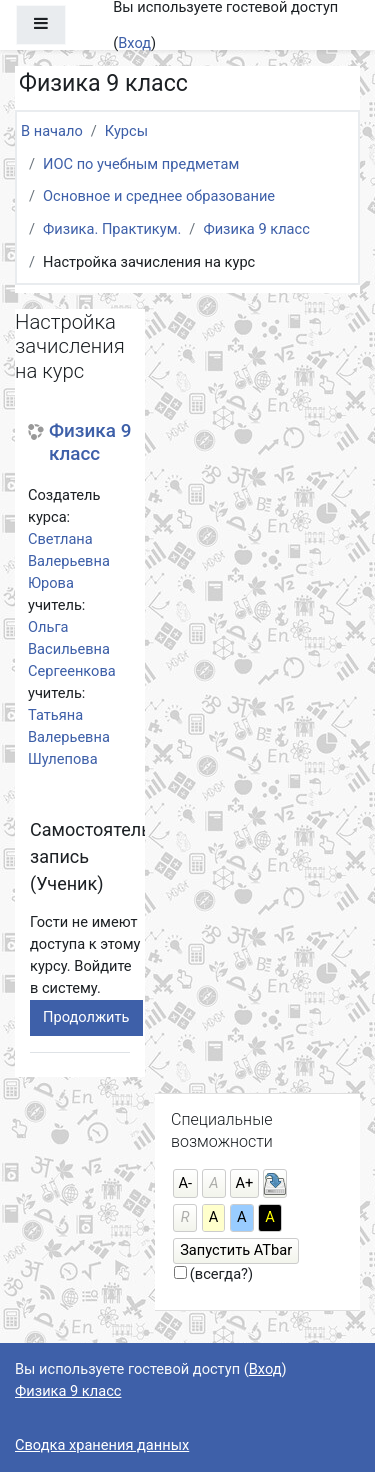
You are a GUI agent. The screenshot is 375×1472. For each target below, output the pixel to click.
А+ (245, 1183)
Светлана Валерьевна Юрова (69, 561)
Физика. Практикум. (112, 229)
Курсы (126, 131)
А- (186, 1183)
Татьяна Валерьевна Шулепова (69, 737)
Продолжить (86, 1017)
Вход (134, 43)
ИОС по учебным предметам (141, 164)
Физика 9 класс (256, 229)
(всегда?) (221, 1274)
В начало (52, 131)
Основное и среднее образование (159, 196)
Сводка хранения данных (102, 1445)
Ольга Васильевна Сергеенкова (72, 649)
